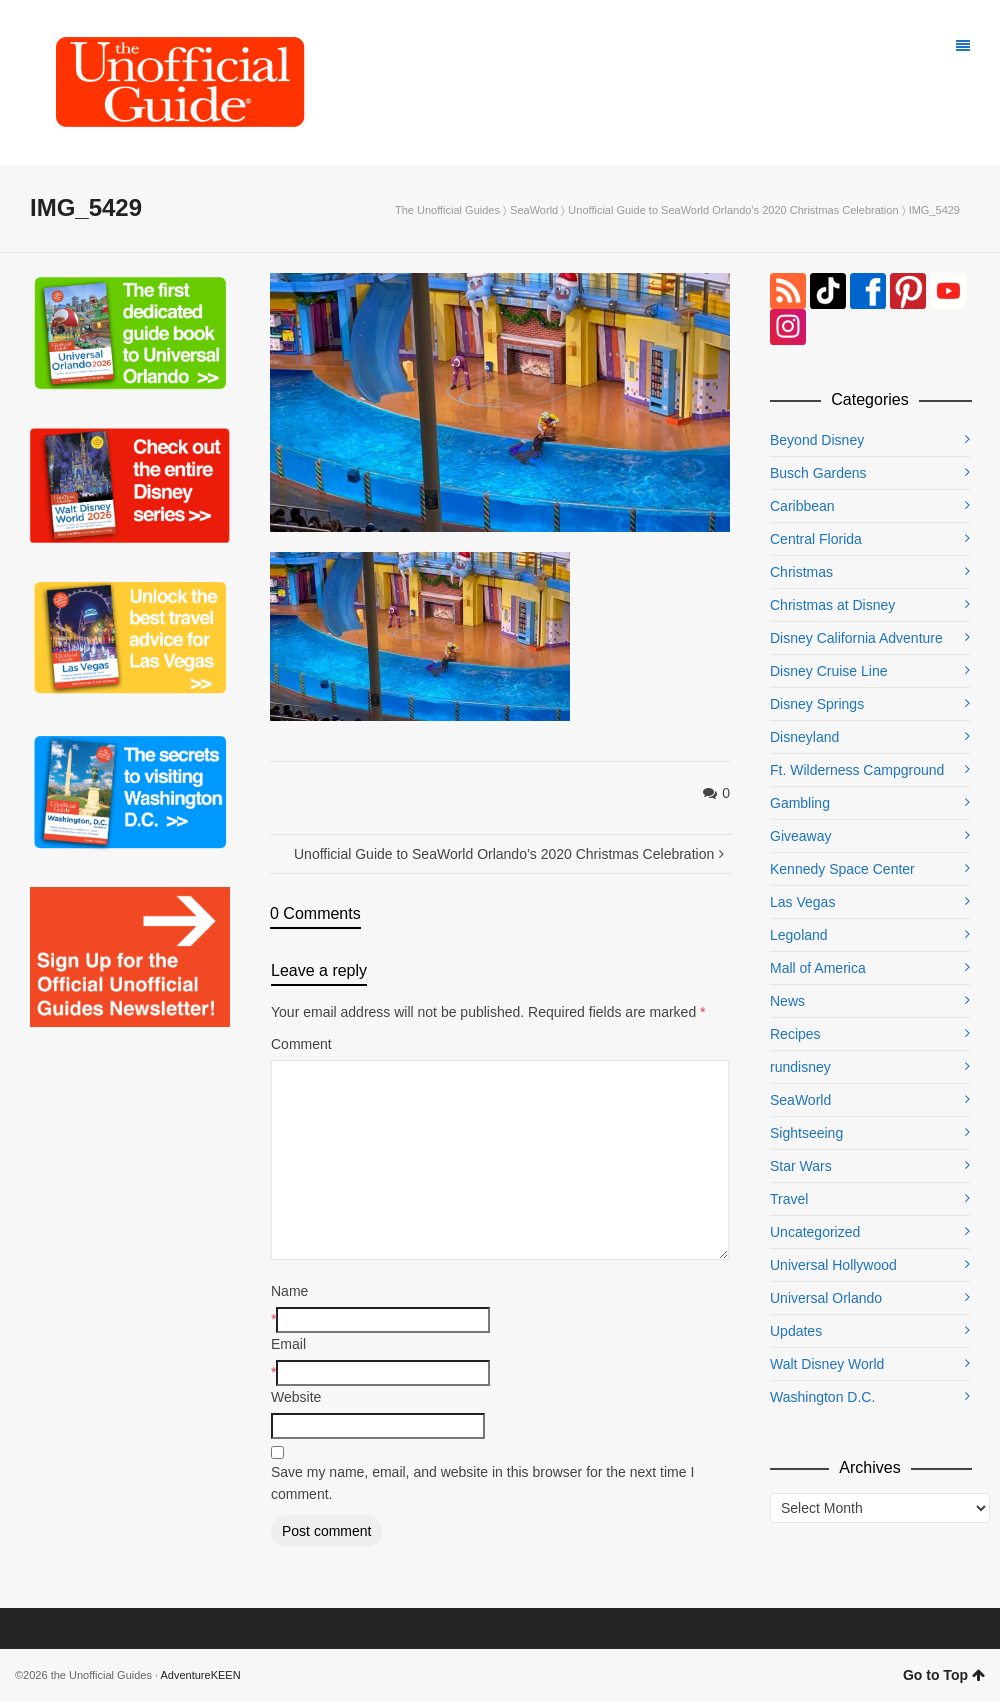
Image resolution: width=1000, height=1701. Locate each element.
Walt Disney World (827, 1364)
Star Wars (801, 1166)
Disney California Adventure (856, 638)
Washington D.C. (822, 1397)
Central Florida (816, 539)
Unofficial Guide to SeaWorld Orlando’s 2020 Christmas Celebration (733, 210)
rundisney (800, 1067)
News (787, 1001)
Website (296, 1397)
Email (288, 1344)
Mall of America (818, 968)
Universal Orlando (826, 1298)
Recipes (795, 1034)
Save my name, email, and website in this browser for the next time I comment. (482, 1483)
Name (289, 1291)
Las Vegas (802, 902)
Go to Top (944, 1675)
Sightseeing (806, 1133)
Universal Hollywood (833, 1265)
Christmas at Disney (832, 605)
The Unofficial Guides (447, 210)
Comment (301, 1044)
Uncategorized (815, 1232)
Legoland (799, 935)
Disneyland (804, 737)
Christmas (801, 572)
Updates (796, 1331)
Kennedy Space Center (842, 869)
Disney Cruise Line (829, 671)
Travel (789, 1199)
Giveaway (800, 836)
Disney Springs (817, 704)
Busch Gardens (818, 473)
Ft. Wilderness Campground (857, 770)
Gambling (800, 803)
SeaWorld (534, 210)
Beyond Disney (817, 440)
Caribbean (802, 506)
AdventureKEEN (201, 1675)
